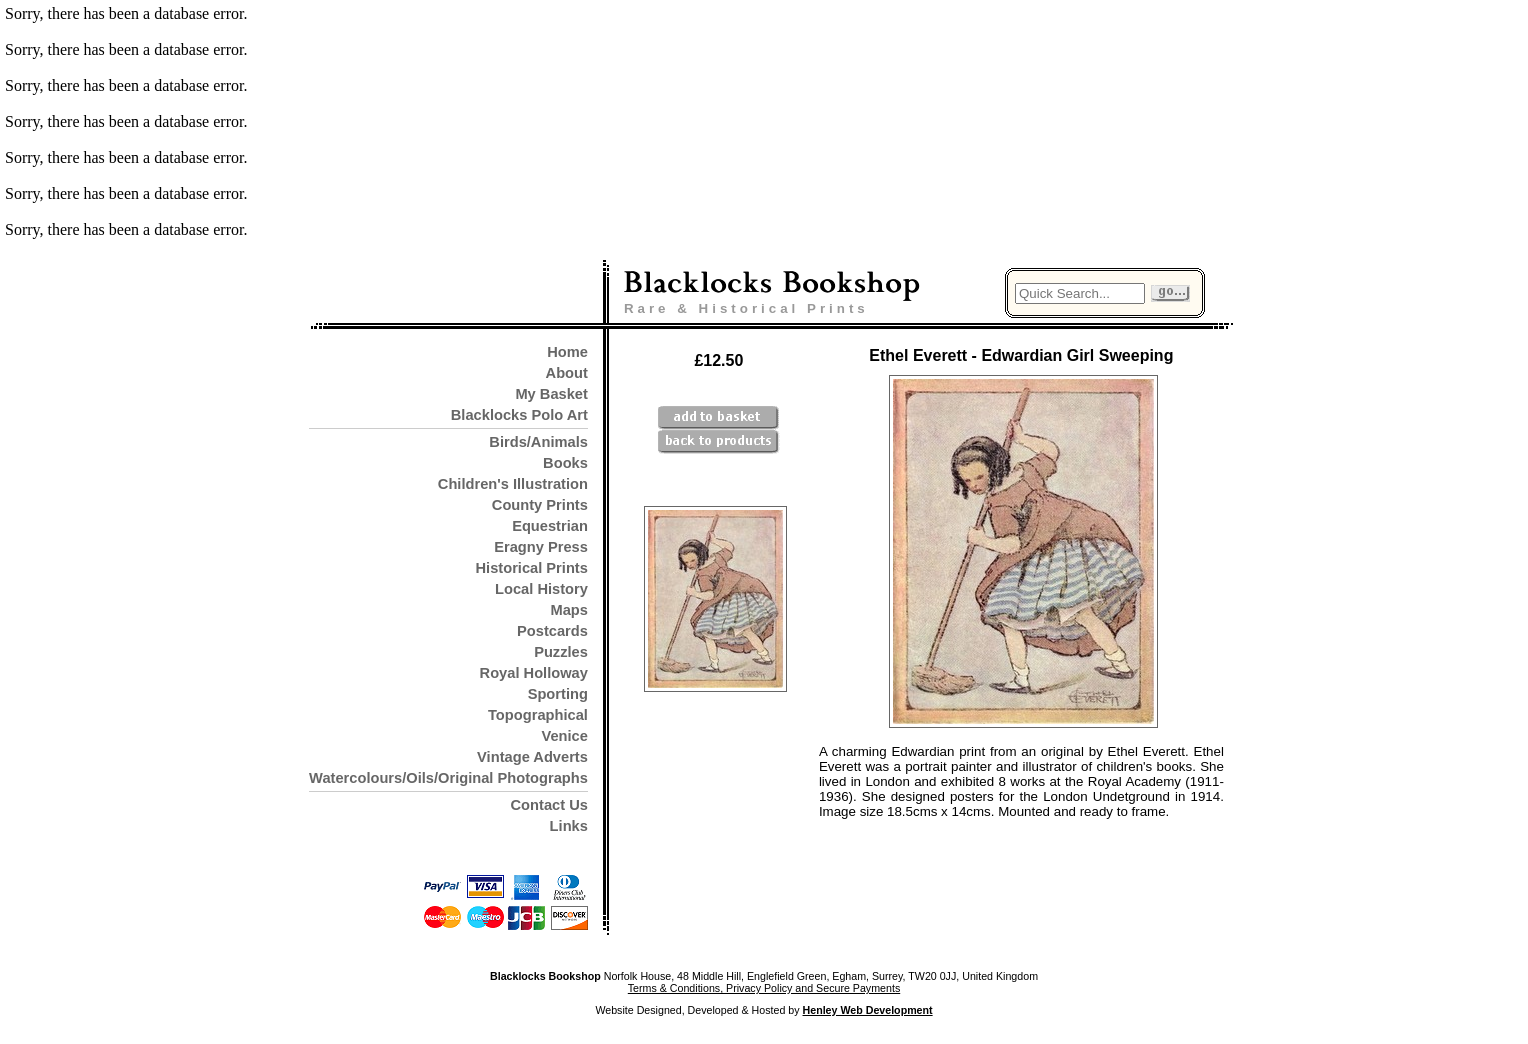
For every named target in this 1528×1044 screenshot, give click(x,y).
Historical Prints (531, 568)
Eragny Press (541, 547)
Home (567, 352)
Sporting (558, 694)
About (567, 373)
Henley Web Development (868, 1010)
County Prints (540, 505)
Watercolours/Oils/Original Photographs (448, 778)
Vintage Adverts (532, 757)
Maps (568, 610)
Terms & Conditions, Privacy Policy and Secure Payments (764, 988)
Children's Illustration (513, 484)
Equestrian (550, 526)
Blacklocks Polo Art (519, 415)
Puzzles (561, 652)
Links (569, 826)
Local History (541, 589)
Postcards (552, 631)
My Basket (551, 394)
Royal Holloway (534, 673)
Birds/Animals (538, 442)
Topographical (538, 715)
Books (565, 463)
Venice (564, 736)
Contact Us (549, 805)
